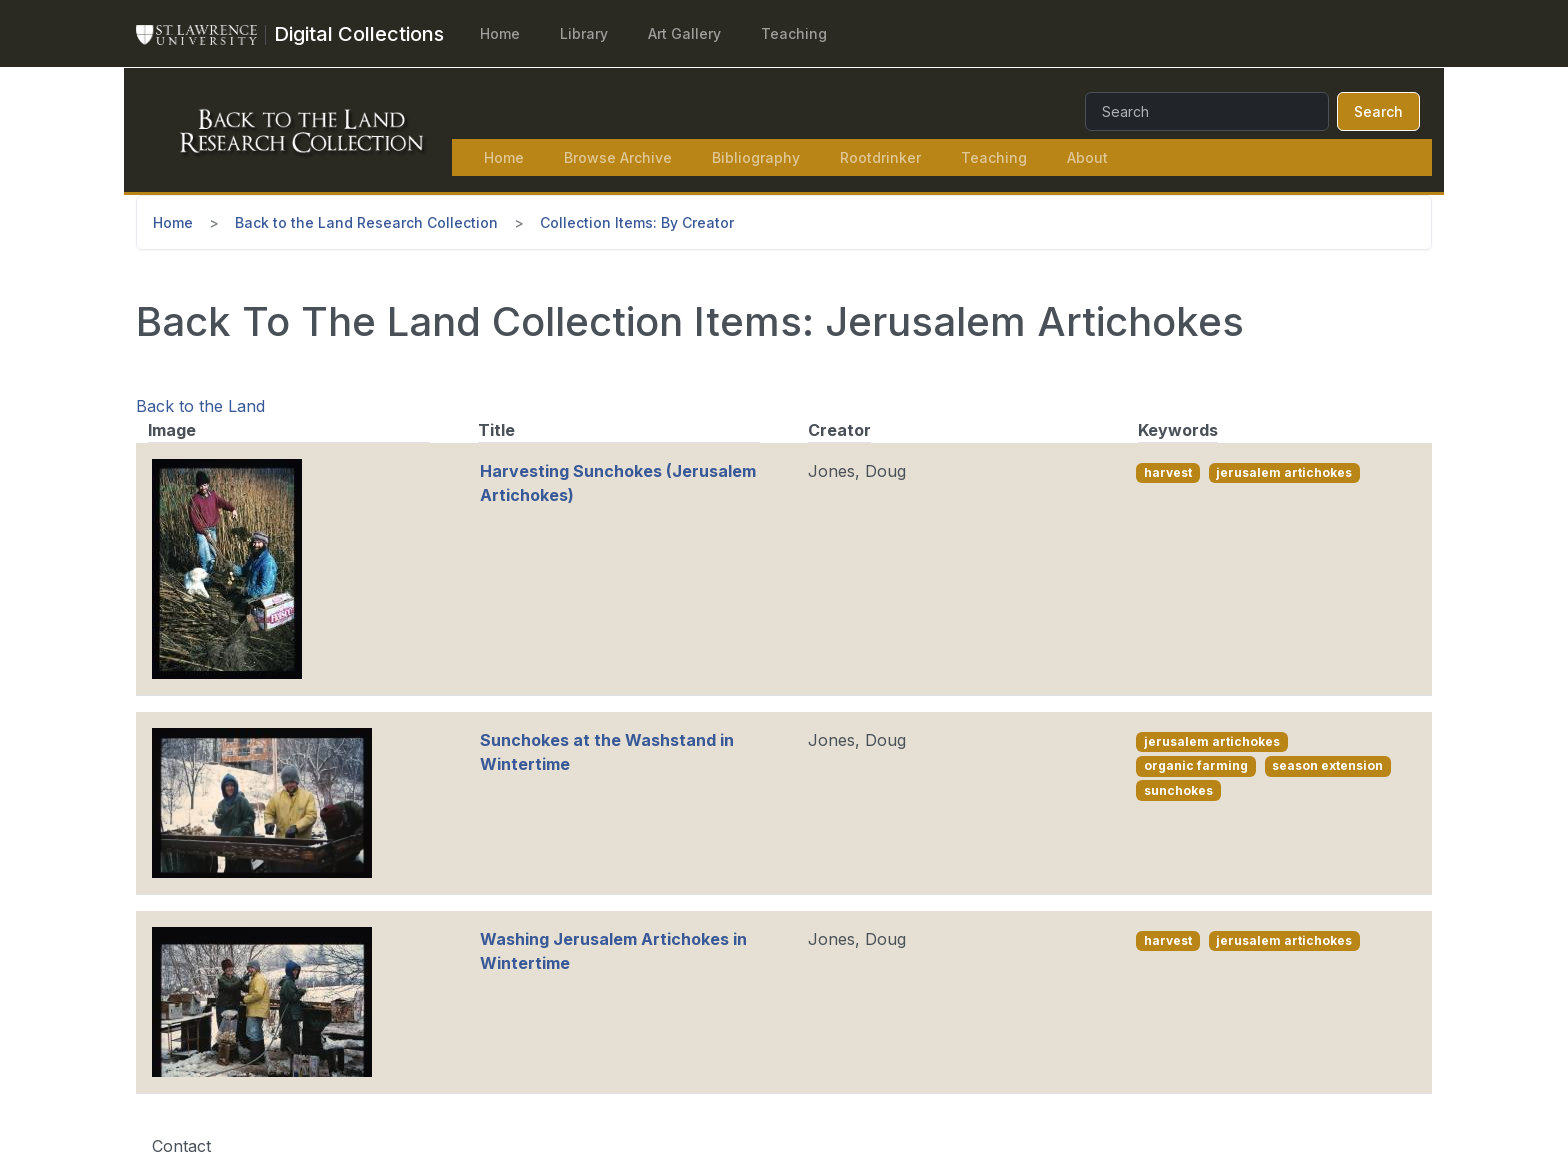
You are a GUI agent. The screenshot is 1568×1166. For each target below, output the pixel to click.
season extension (1327, 765)
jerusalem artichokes (1284, 472)
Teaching (794, 33)
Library (584, 33)
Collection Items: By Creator (637, 222)
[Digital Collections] (359, 34)
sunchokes (1178, 790)
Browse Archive (618, 157)
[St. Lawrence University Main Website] (205, 34)
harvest (1168, 472)
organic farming (1196, 765)
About (1087, 157)
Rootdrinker (880, 157)
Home (500, 33)
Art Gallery (684, 33)
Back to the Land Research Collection (366, 222)
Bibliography (756, 157)
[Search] (1207, 111)
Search (1378, 111)
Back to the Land (200, 406)
